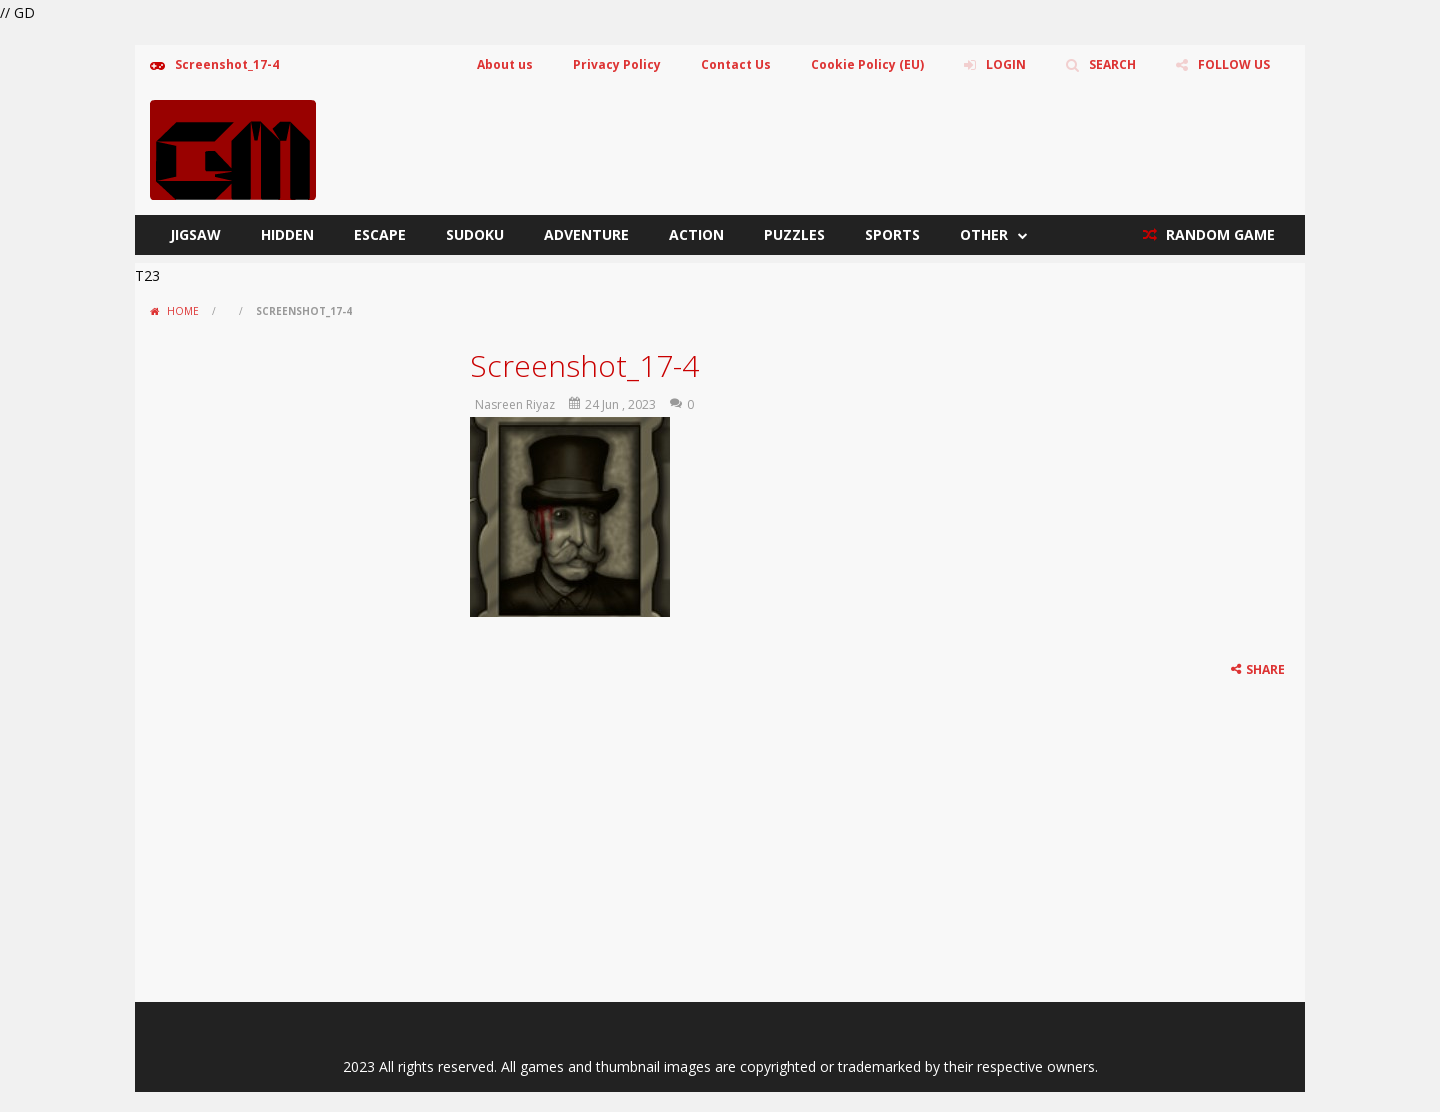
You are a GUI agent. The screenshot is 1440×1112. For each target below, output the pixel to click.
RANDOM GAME (1218, 234)
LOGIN (1006, 64)
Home (183, 311)
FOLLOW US (1234, 64)
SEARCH (1112, 64)
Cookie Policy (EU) (867, 64)
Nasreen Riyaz (515, 404)
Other (984, 234)
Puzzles (794, 234)
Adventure (586, 234)
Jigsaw (195, 234)
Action (696, 234)
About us (505, 64)
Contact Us (736, 64)
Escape (380, 234)
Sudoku (475, 234)
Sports (892, 234)
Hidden (287, 234)
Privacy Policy (617, 64)
